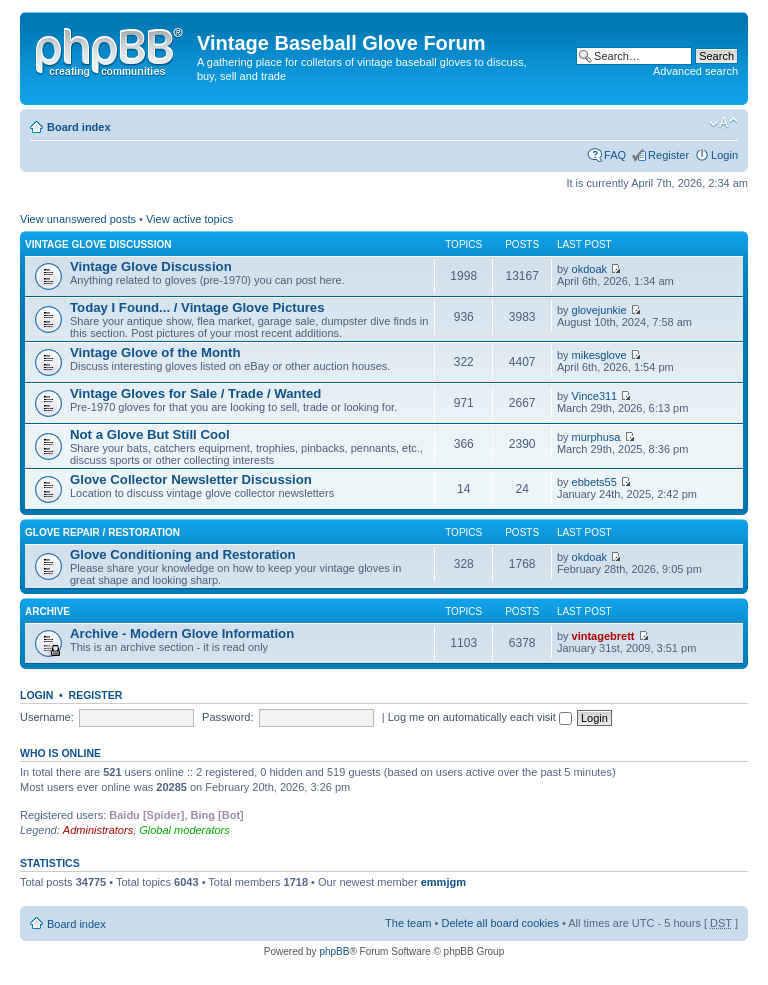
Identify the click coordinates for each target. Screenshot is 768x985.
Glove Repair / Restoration (102, 532)
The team (408, 923)
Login (724, 155)
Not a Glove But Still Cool (150, 434)
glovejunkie (599, 310)
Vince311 (595, 396)
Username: (47, 717)
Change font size (723, 123)
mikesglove (599, 355)
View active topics (189, 219)
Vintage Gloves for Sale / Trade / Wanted (195, 393)
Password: (227, 717)
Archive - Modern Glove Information (182, 633)
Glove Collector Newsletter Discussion (191, 479)
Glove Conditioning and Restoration (183, 554)
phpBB (334, 951)
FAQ (615, 155)
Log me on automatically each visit (480, 717)
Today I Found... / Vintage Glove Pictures (197, 307)
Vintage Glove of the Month (155, 352)
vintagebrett (603, 636)
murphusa (596, 437)
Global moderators (184, 830)
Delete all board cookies (499, 923)
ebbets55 (594, 482)
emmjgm (443, 882)
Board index (79, 127)
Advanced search (695, 71)
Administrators (98, 830)
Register (668, 155)
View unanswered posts (78, 219)
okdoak (589, 269)
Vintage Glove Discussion (98, 244)
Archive (47, 611)
